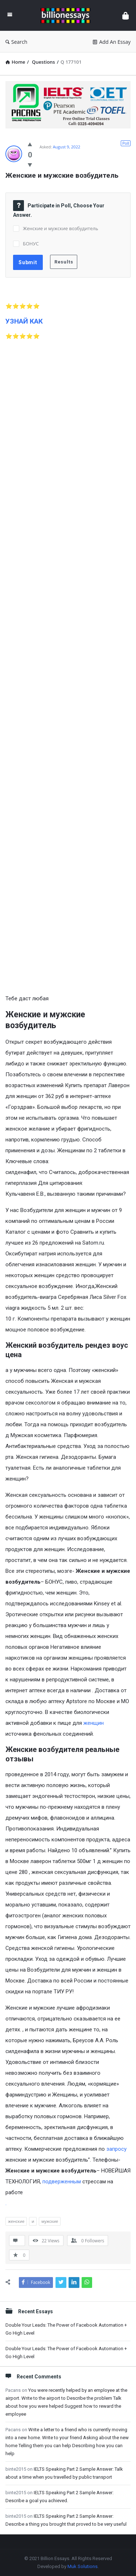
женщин (93, 1723)
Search (16, 41)
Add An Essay (112, 41)
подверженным (61, 2181)
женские (16, 2221)
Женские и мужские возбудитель (60, 228)
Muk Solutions (82, 2566)
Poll (125, 143)
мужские (49, 2221)
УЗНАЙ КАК (24, 321)
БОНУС (31, 243)
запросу (116, 2149)
